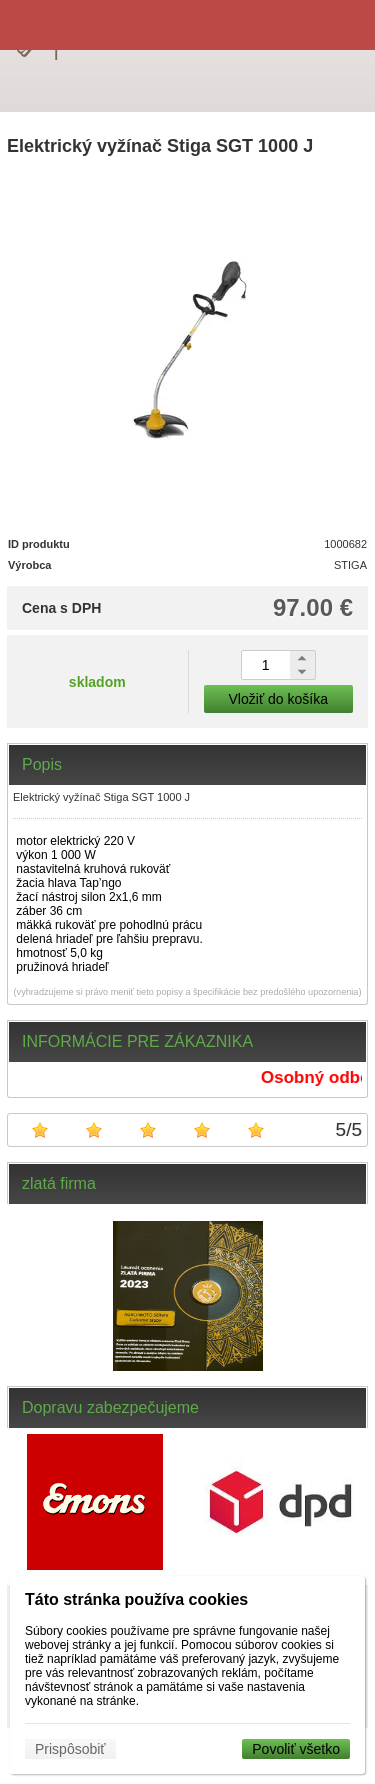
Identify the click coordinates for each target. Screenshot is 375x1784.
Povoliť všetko (296, 1749)
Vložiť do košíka (278, 699)
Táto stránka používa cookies (136, 1599)
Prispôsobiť (70, 1749)
